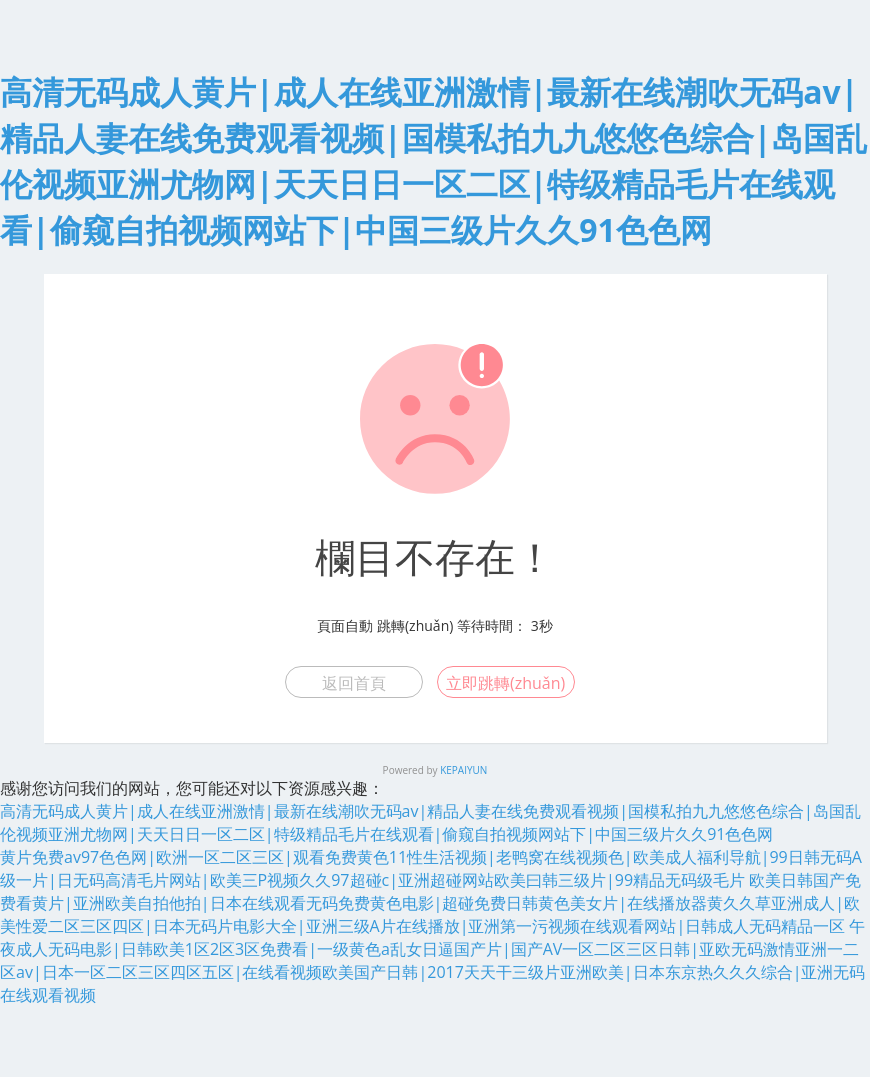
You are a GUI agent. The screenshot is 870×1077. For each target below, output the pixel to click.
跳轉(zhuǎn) (415, 625)
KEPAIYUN (463, 770)
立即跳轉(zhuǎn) (505, 683)
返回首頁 (354, 683)
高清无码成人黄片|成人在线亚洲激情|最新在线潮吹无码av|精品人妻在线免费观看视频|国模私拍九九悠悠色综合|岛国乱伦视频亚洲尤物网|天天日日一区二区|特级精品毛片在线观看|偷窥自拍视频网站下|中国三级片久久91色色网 (430, 822)
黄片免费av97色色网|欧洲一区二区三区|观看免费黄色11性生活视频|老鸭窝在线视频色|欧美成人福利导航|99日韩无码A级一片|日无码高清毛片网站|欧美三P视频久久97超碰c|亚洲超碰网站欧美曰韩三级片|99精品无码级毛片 (431, 868)
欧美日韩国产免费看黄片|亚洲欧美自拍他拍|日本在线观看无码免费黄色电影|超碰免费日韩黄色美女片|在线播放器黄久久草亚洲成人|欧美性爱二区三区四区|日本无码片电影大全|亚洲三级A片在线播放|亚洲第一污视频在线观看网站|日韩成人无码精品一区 (430, 903)
